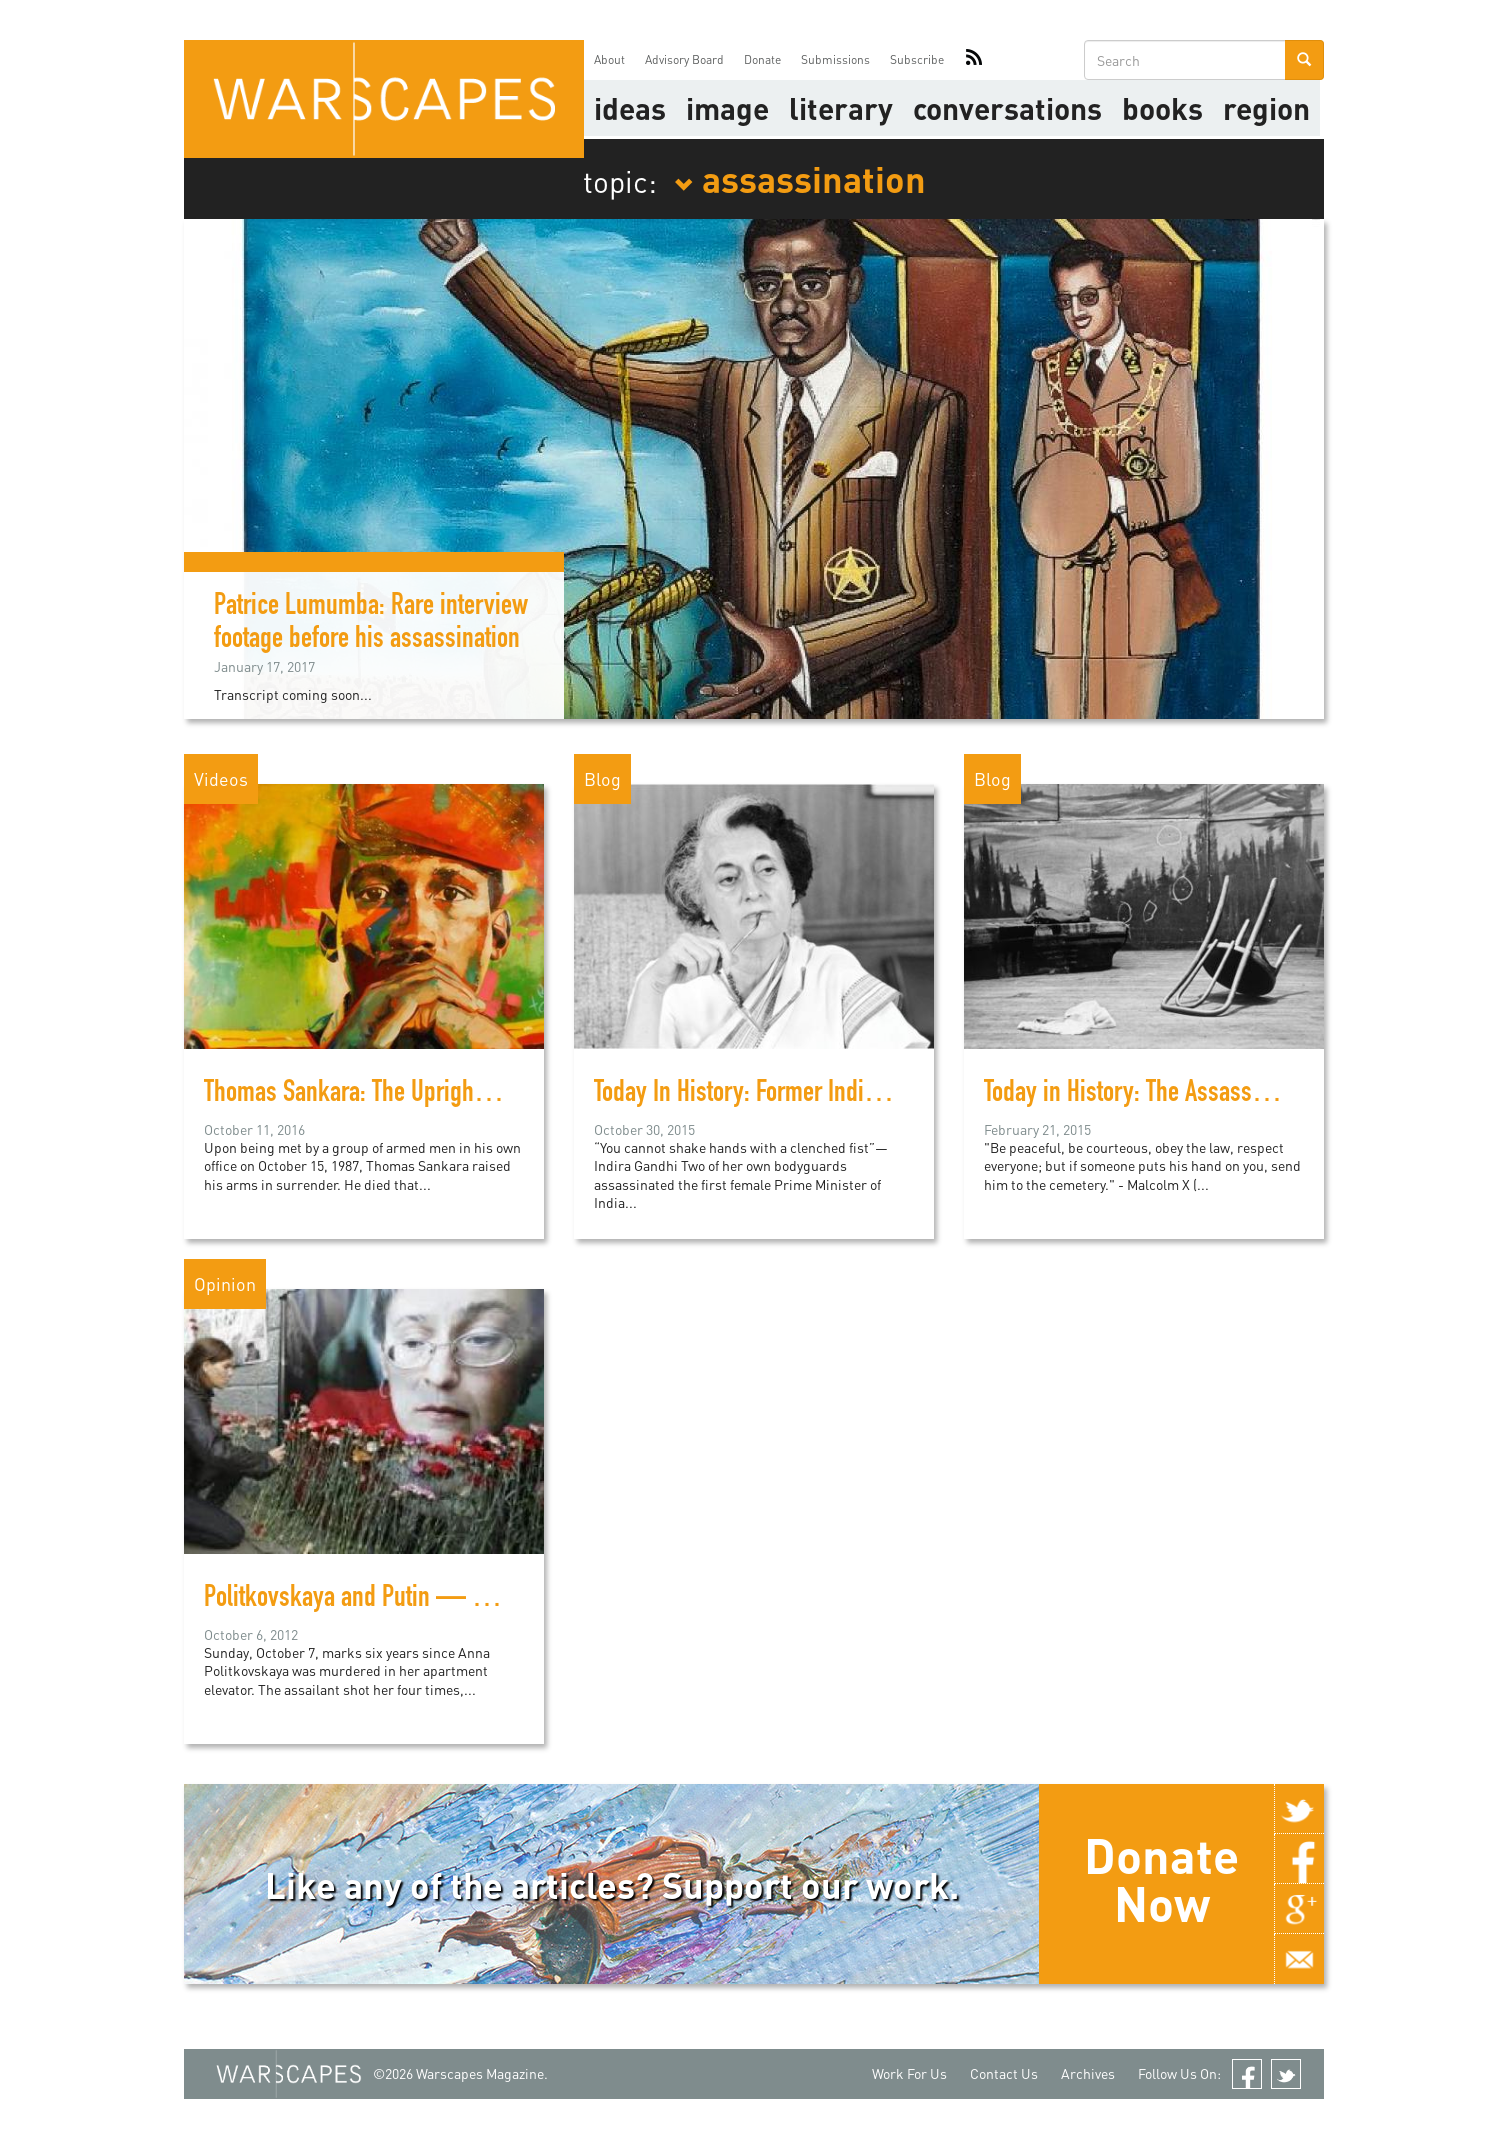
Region (1266, 108)
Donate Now (1161, 1879)
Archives (1088, 2073)
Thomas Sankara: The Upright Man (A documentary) (446, 1095)
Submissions (835, 59)
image (727, 108)
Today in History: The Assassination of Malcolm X (1214, 1095)
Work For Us (909, 2073)
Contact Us (1004, 2073)
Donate (762, 59)
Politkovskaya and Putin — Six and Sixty (398, 1600)
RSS (974, 60)
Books (1162, 108)
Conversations (1007, 108)
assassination (800, 178)
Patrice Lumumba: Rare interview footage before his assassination (371, 624)
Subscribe (917, 59)
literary (841, 108)
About (609, 59)
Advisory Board (684, 59)
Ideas (630, 108)
